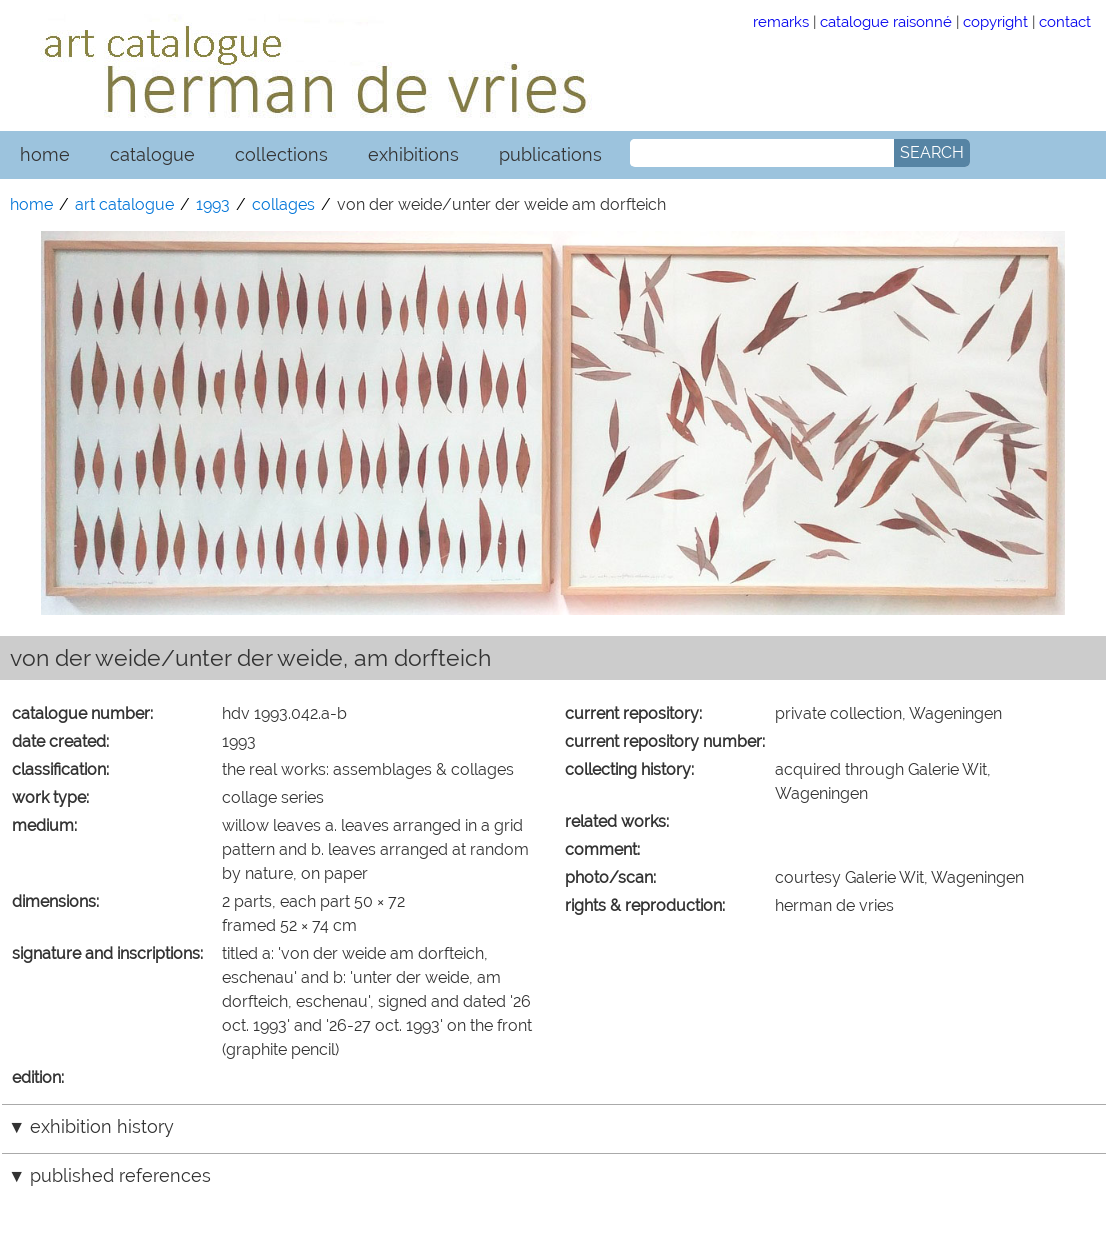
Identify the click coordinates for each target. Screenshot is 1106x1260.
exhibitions (413, 154)
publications (550, 154)
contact (1065, 21)
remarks (781, 21)
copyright (995, 21)
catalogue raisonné (886, 21)
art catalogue (124, 204)
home (45, 154)
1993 (213, 204)
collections (281, 154)
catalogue (152, 154)
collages (283, 204)
